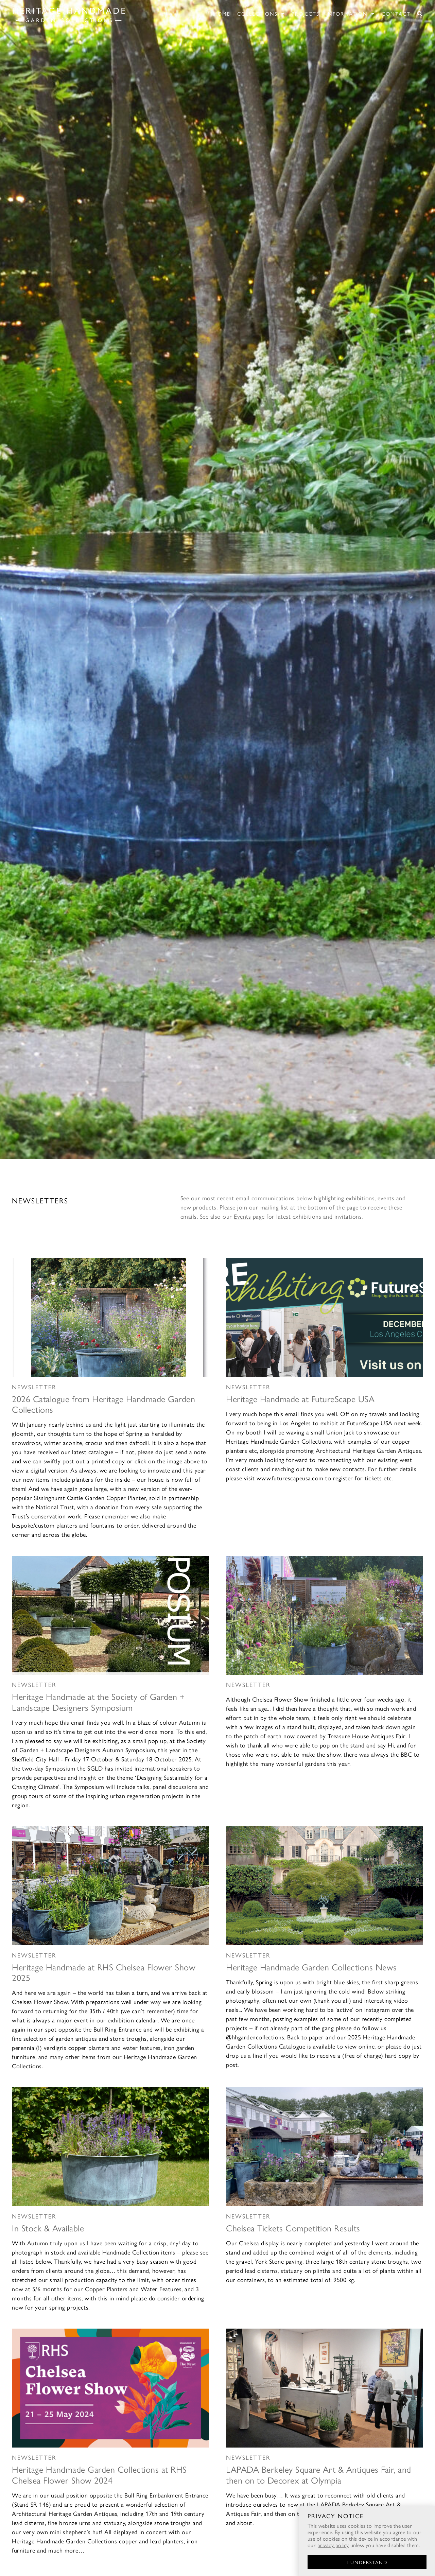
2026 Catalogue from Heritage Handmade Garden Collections (103, 1403)
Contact (396, 13)
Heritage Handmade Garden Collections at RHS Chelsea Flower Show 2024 (99, 2474)
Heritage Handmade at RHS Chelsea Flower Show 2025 (103, 1972)
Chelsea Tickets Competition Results (293, 2227)
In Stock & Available (48, 2227)
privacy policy (333, 2545)
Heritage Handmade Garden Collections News (311, 1966)
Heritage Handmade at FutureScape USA (300, 1398)
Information (350, 14)
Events (242, 1216)
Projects (305, 13)
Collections (261, 14)
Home (221, 13)
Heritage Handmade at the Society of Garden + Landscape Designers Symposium (98, 1701)
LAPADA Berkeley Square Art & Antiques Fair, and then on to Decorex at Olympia (318, 2474)
